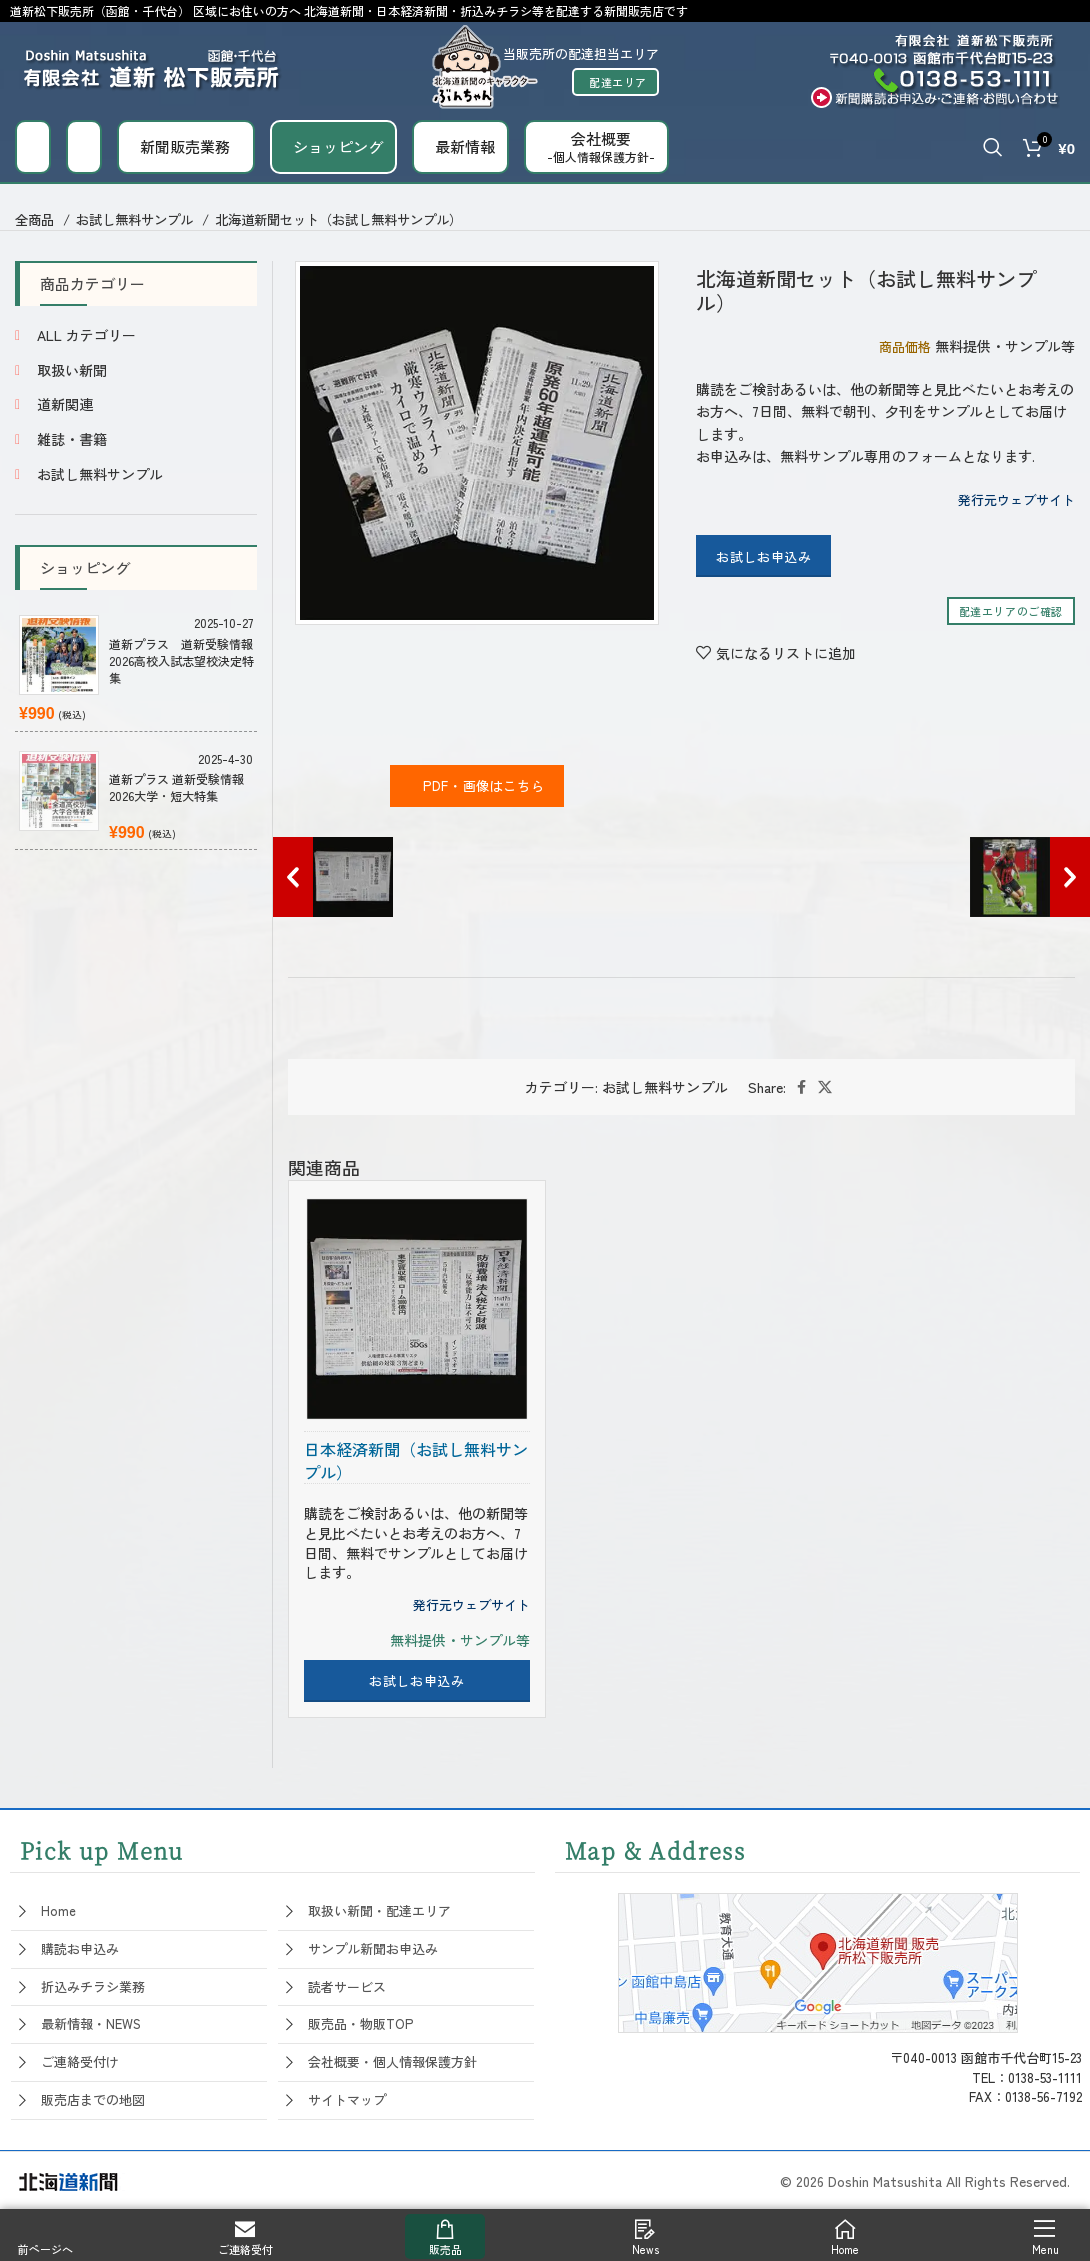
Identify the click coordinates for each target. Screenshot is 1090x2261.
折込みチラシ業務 (93, 1986)
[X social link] (825, 1087)
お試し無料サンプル (136, 219)
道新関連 (65, 404)
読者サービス (347, 1986)
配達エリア (618, 82)
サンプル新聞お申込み (373, 1948)
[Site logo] (153, 64)
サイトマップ (347, 2099)
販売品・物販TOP (360, 2023)
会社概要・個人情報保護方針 (392, 2061)
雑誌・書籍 (72, 439)
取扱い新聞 (72, 370)
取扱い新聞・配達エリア (379, 1910)
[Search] (993, 147)
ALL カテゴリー (86, 335)
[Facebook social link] (801, 1087)
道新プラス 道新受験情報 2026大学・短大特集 (176, 787)
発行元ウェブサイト (1016, 499)
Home (58, 1910)
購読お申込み (80, 1948)
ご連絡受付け (80, 2061)
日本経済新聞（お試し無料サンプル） (416, 1460)
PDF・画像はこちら (477, 785)
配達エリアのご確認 (1011, 611)
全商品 (36, 219)
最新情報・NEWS (91, 2023)
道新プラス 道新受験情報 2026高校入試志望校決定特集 (183, 660)
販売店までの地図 (93, 2099)
